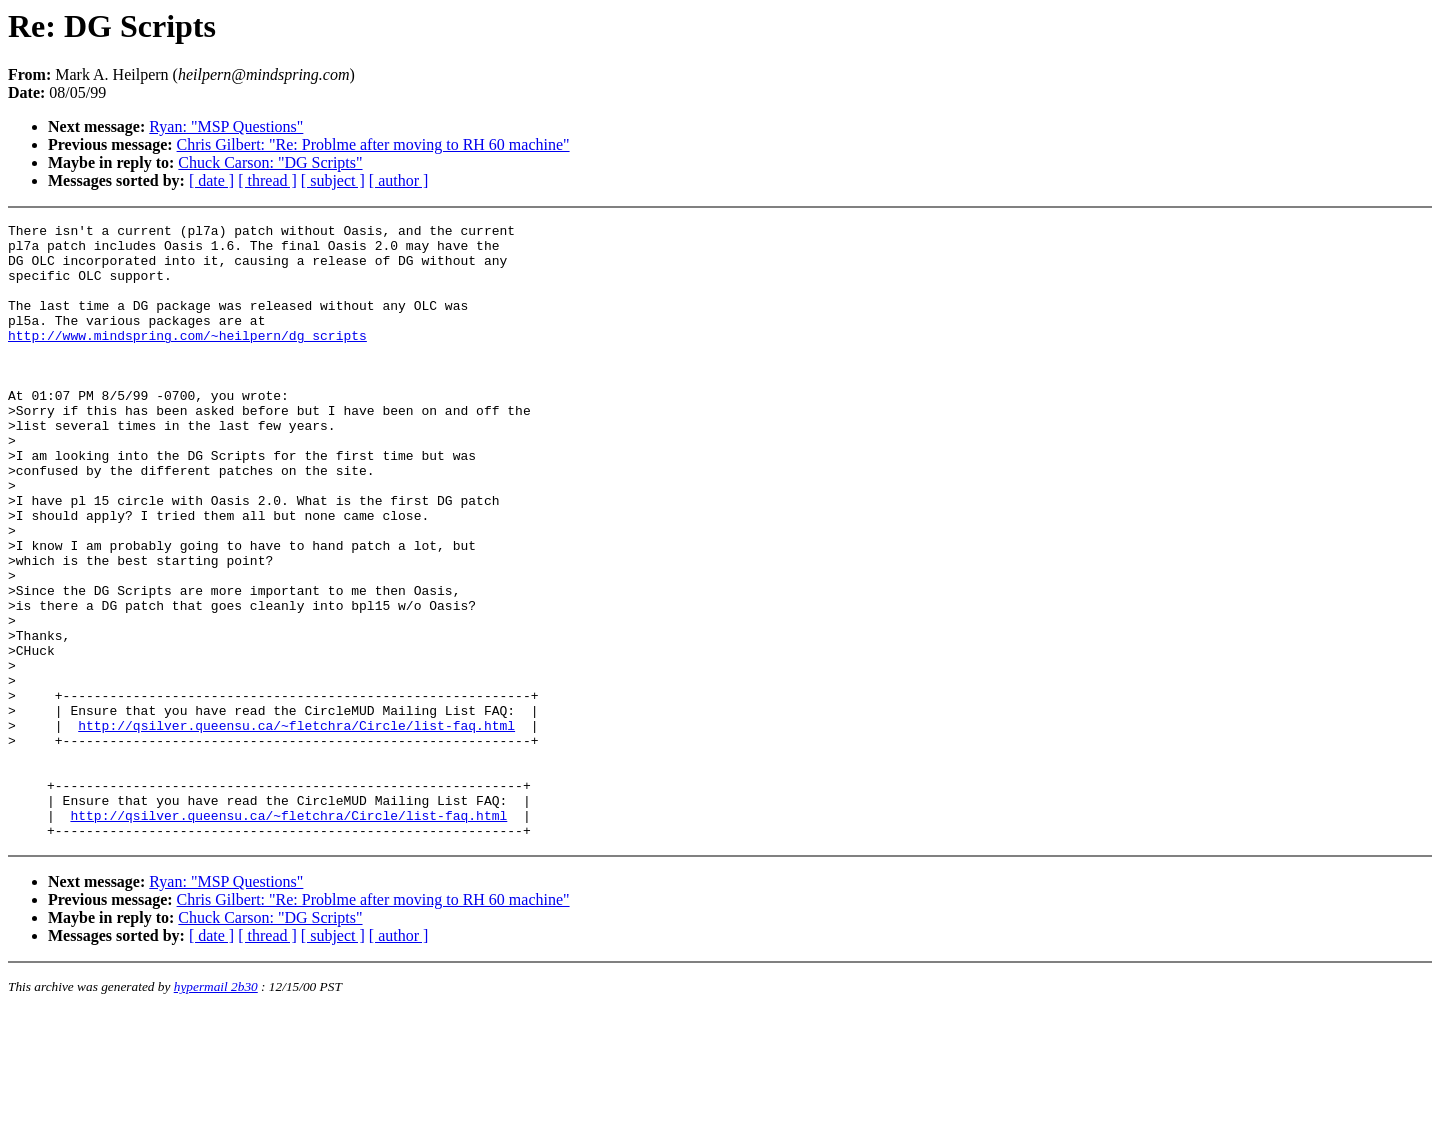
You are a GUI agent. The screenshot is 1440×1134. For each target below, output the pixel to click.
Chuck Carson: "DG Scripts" (270, 162)
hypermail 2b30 (216, 1109)
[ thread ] (267, 180)
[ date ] (211, 180)
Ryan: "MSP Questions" (226, 126)
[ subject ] (333, 180)
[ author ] (399, 180)
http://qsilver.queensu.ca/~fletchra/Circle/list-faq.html (296, 827)
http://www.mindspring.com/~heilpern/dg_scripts (187, 359)
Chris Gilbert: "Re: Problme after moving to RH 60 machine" (373, 144)
